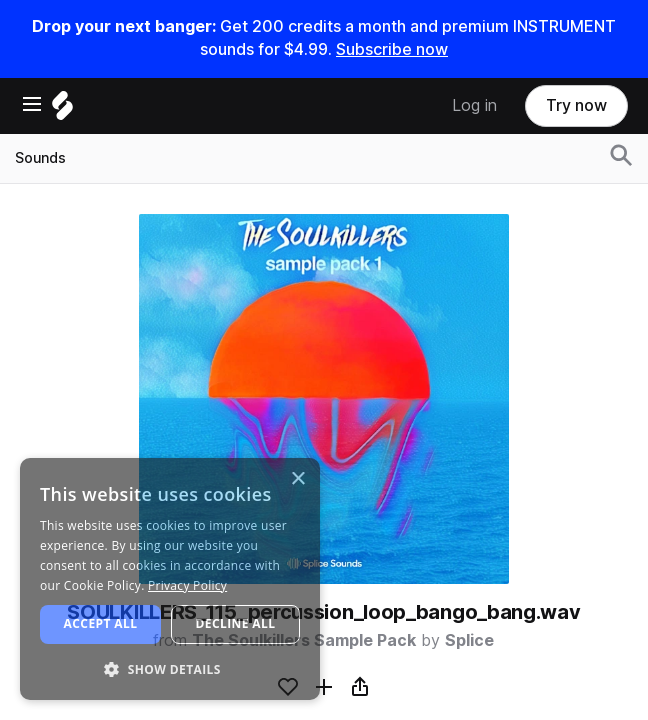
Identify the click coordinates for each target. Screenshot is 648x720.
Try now (576, 105)
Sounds (40, 158)
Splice (469, 640)
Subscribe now (392, 49)
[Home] (62, 110)
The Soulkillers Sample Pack (304, 640)
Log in (474, 105)
